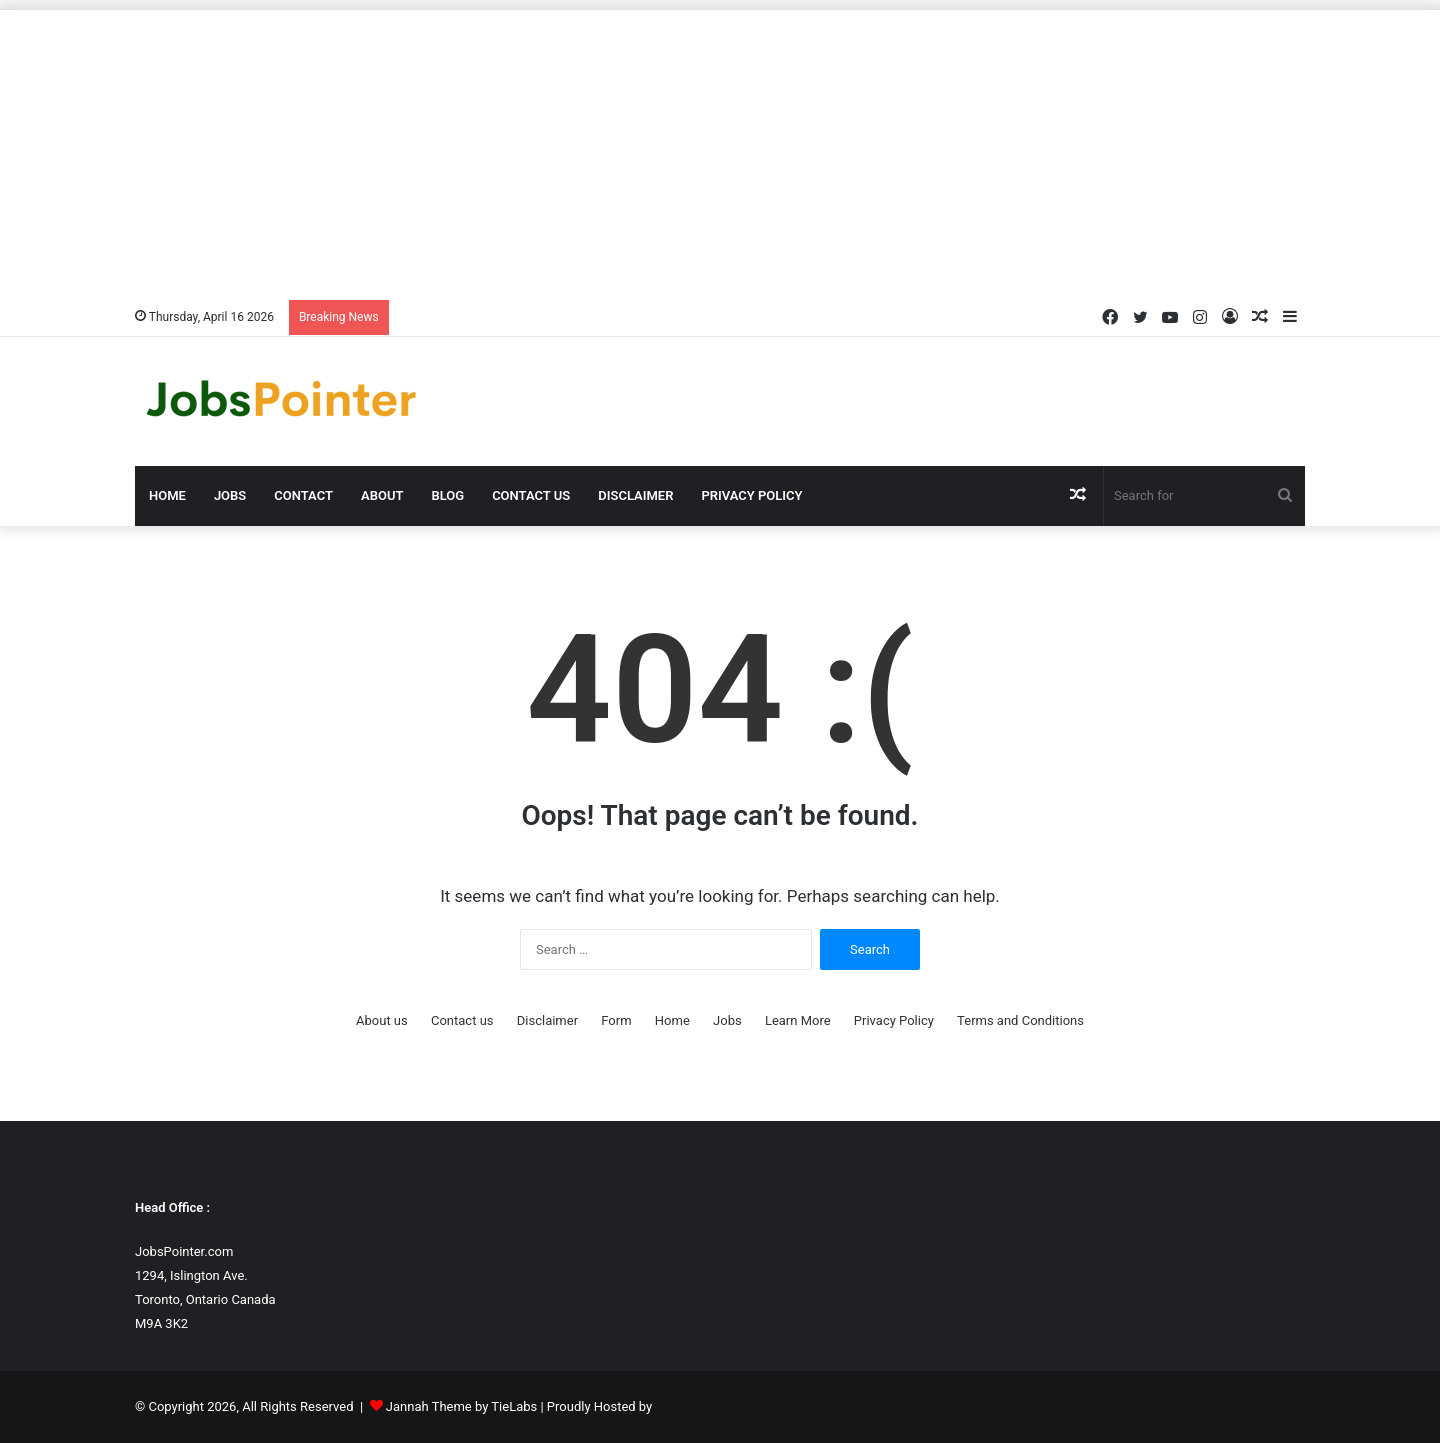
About (382, 495)
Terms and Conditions (1020, 1020)
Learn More (798, 1020)
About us (382, 1020)
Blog (447, 495)
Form (616, 1020)
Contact (303, 495)
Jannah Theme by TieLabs (461, 1406)
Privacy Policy (751, 495)
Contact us (531, 495)
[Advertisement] (720, 150)
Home (167, 495)
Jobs (230, 495)
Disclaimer (635, 495)
